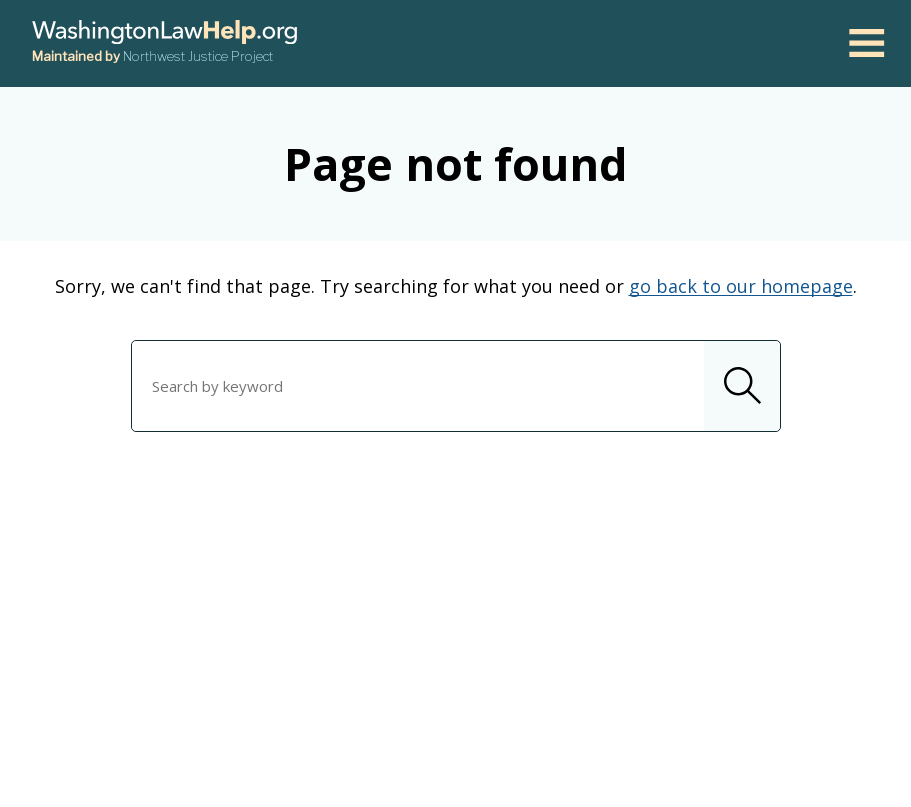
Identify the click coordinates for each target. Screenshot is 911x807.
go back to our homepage (741, 286)
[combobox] (456, 386)
